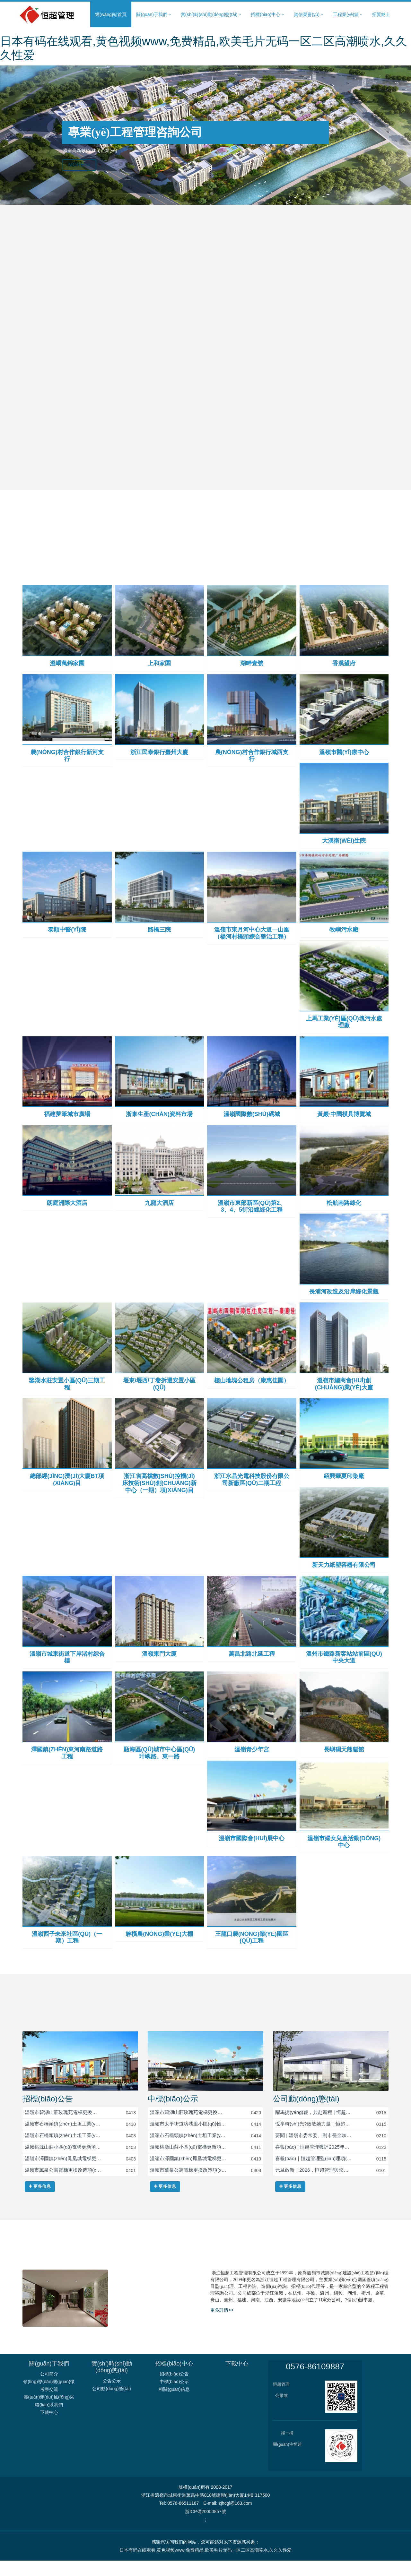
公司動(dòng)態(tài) (306, 2114)
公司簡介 (49, 2389)
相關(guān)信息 (174, 2404)
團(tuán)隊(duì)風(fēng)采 (49, 2412)
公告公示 (112, 2396)
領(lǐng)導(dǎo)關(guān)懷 (49, 2397)
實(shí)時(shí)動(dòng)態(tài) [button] (211, 14)
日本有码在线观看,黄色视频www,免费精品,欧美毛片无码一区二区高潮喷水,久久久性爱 (205, 2565)
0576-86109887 (315, 2382)
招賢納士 (381, 14)
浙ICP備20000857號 (205, 2526)
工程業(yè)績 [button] (348, 14)
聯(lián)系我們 (49, 2420)
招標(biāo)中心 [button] (267, 14)
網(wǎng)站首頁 (111, 14)
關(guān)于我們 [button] (153, 14)
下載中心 (49, 2427)
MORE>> (81, 166)
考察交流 (49, 2404)
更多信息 (40, 2202)
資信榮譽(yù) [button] (308, 14)
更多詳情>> (221, 2325)
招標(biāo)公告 (47, 2114)
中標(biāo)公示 (173, 2114)
